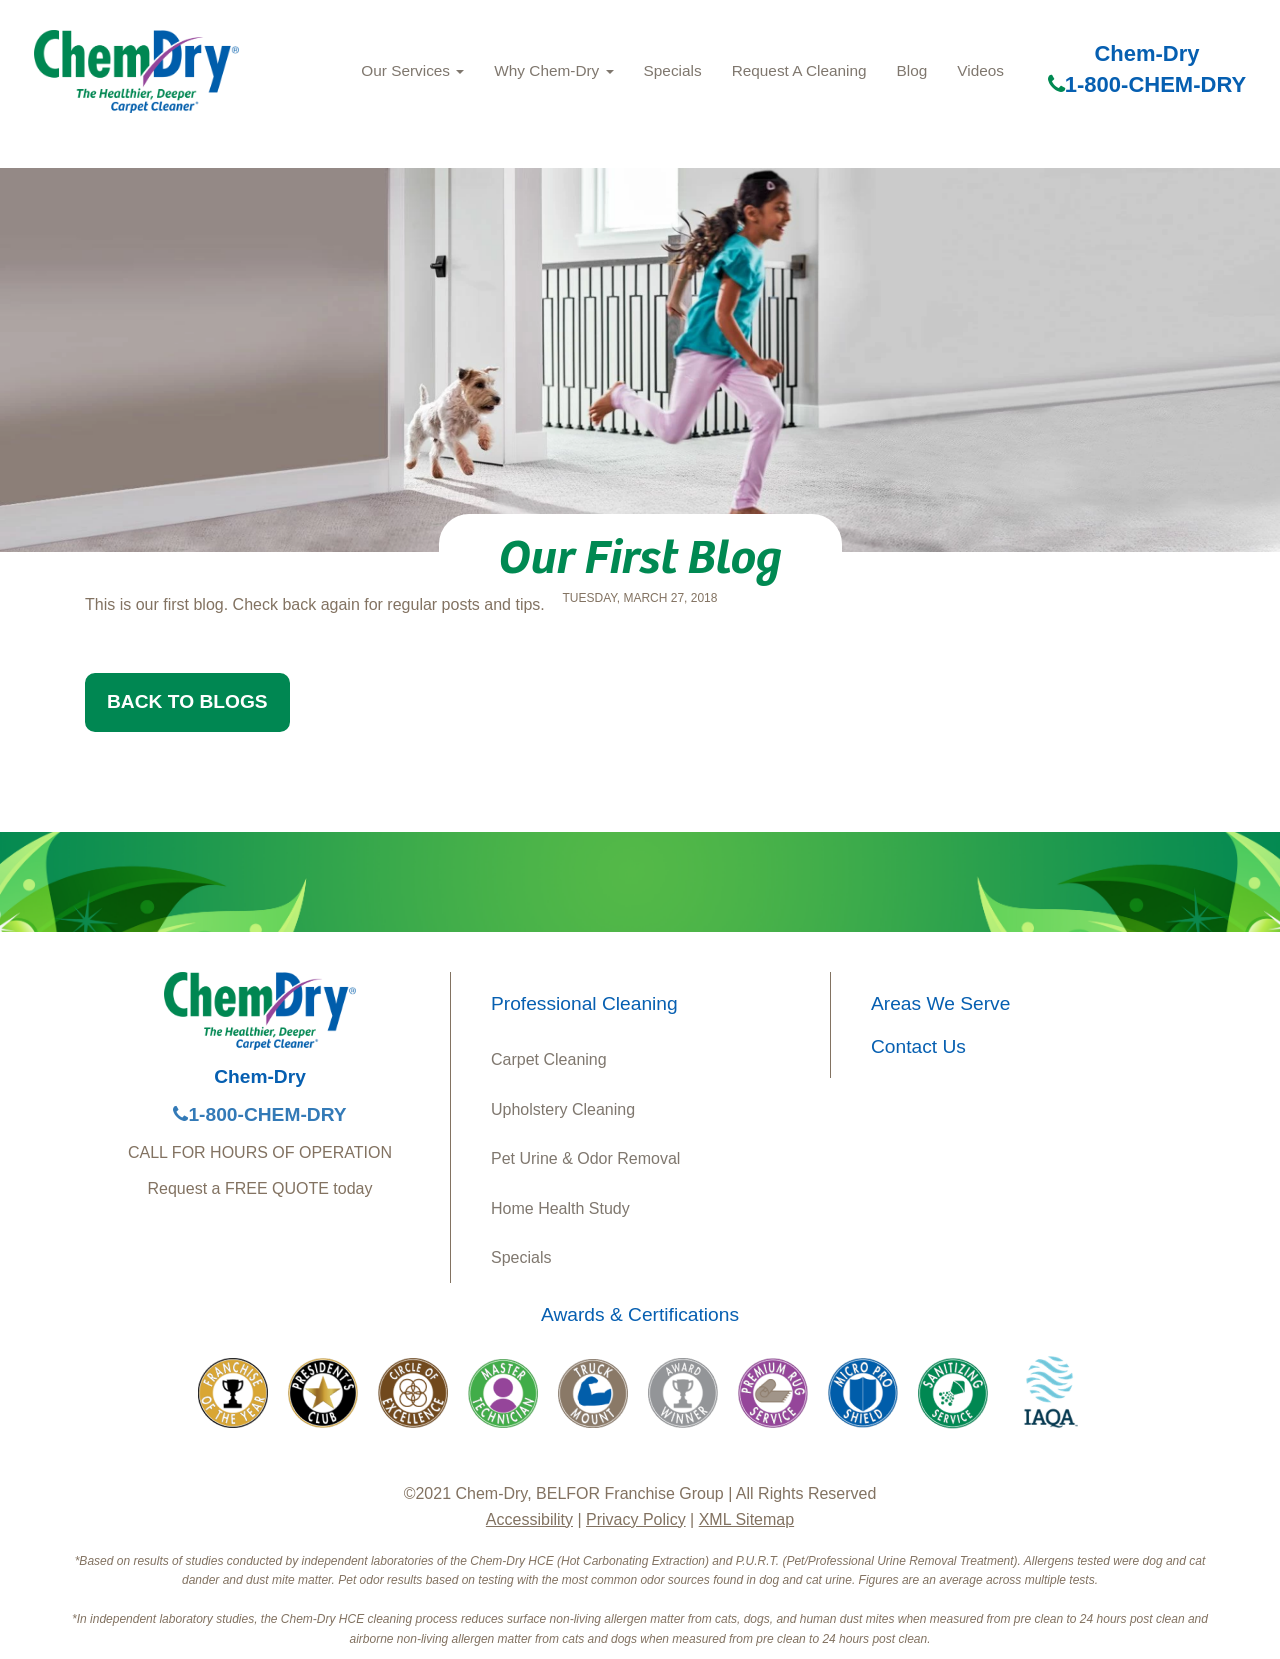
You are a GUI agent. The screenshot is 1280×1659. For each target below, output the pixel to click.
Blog (912, 70)
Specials (673, 70)
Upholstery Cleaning (563, 1109)
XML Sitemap (746, 1519)
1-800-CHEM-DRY (1147, 84)
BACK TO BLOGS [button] (187, 701)
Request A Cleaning (799, 70)
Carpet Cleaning (549, 1059)
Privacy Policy (636, 1519)
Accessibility (529, 1519)
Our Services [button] (412, 70)
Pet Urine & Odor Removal (585, 1158)
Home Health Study (560, 1208)
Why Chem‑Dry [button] (553, 70)
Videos (980, 70)
